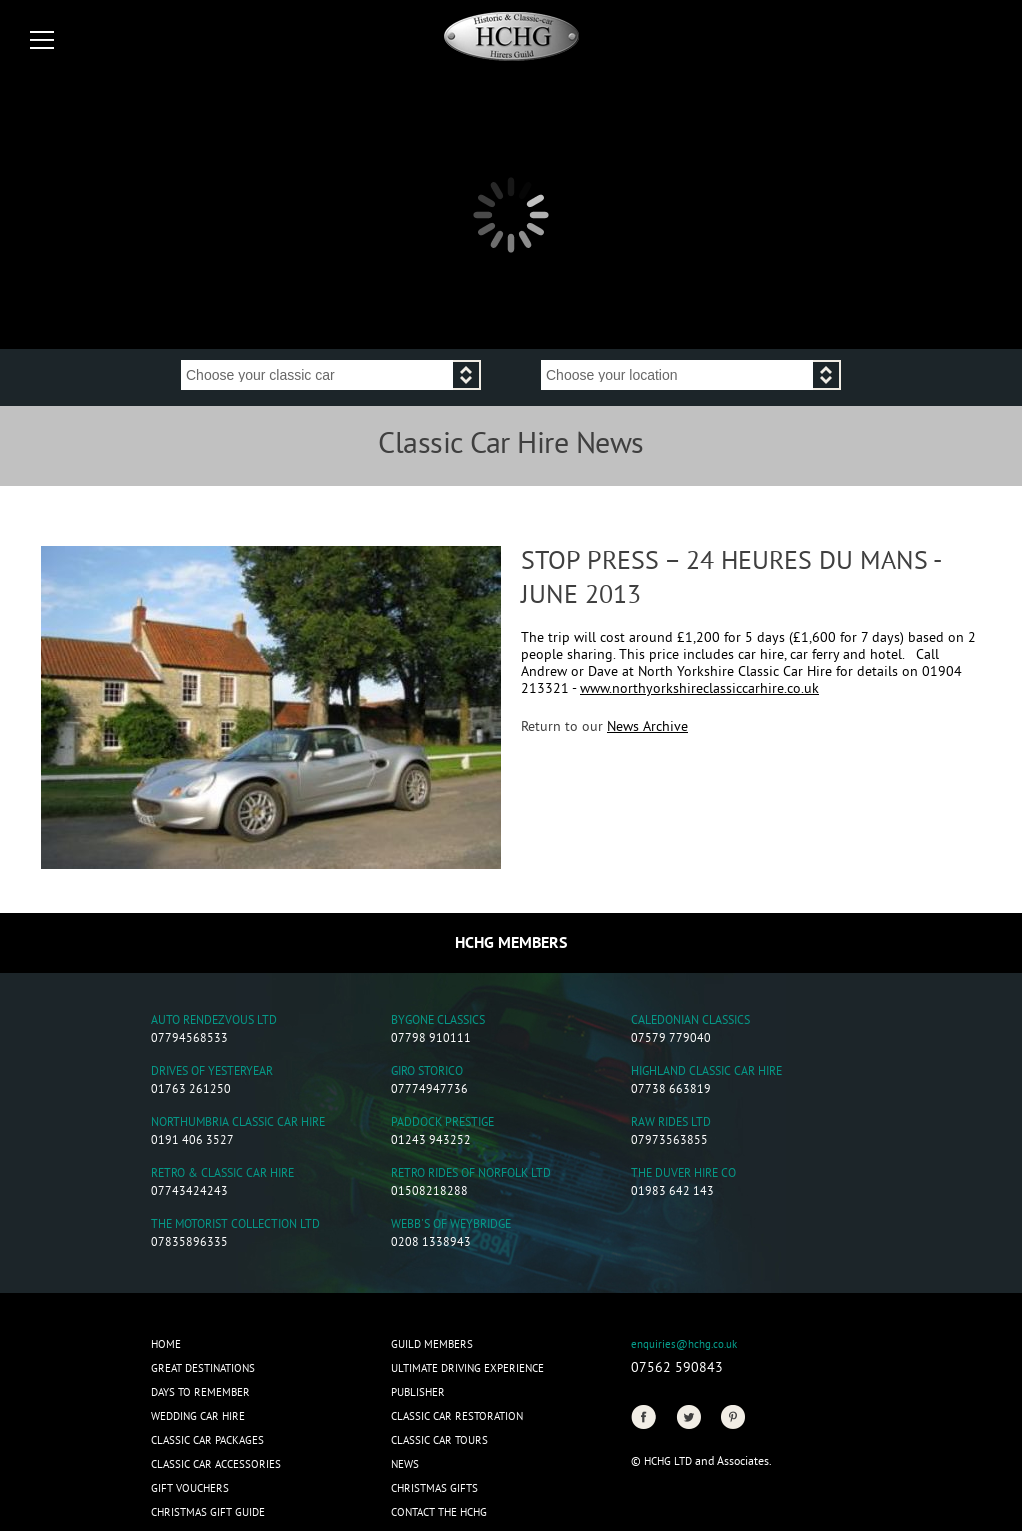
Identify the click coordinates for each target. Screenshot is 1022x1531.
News (405, 1465)
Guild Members (432, 1345)
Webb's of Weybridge (451, 1225)
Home (166, 1345)
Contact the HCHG (439, 1513)
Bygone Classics (438, 1021)
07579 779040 (671, 1039)
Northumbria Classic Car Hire (238, 1123)
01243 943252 (431, 1141)
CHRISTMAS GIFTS (434, 1489)
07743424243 (189, 1192)
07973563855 (669, 1141)
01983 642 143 (672, 1192)
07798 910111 (431, 1039)
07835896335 (189, 1243)
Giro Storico (427, 1072)
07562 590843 (677, 1368)
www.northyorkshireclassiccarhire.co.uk (699, 689)
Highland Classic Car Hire (706, 1072)
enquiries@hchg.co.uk (684, 1345)
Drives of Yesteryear (212, 1072)
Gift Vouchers (190, 1489)
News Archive (647, 727)
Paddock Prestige (442, 1123)
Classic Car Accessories (216, 1465)
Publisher (418, 1393)
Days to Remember (200, 1393)
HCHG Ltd (668, 1462)
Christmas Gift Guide (208, 1513)
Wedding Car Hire (198, 1417)
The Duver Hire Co (683, 1174)
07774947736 (429, 1090)
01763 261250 (191, 1090)
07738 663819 (671, 1090)
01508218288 (429, 1192)
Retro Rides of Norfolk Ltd (471, 1174)
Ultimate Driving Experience (467, 1369)
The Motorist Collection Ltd (235, 1225)
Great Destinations (203, 1369)
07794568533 (189, 1039)
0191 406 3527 (192, 1141)
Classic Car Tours (439, 1441)
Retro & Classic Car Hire (222, 1174)
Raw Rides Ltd (671, 1123)
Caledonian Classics (690, 1021)
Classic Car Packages (207, 1441)
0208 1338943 (431, 1243)
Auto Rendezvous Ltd (214, 1021)
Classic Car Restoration (457, 1417)
